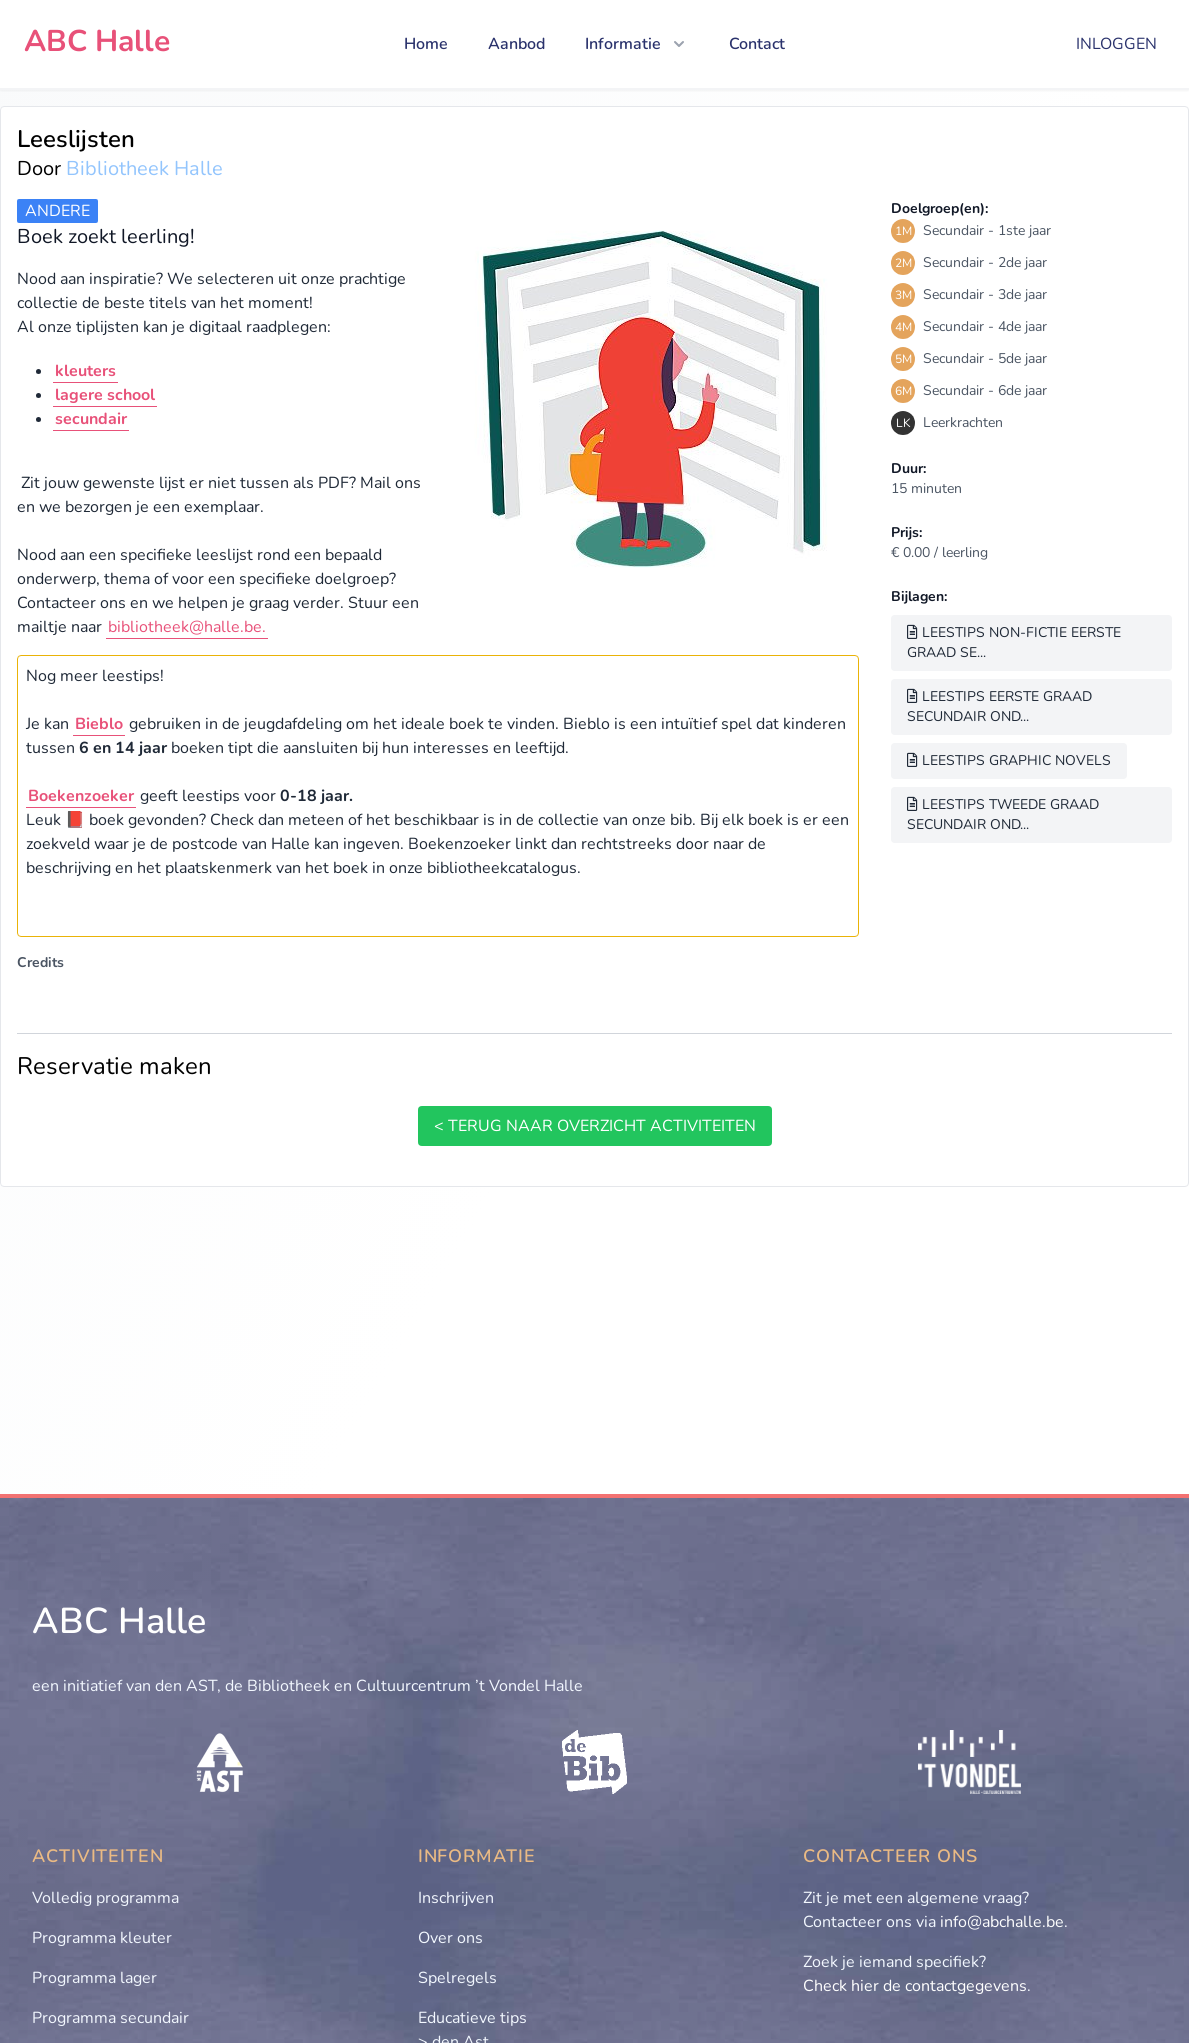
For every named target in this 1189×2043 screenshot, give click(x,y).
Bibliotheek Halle (144, 168)
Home (426, 44)
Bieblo (99, 724)
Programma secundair (110, 2018)
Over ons (450, 1938)
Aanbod (516, 44)
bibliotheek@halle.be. (187, 627)
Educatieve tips (472, 2018)
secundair (91, 419)
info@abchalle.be (1002, 1922)
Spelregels (457, 1978)
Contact (757, 44)
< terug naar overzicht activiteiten (595, 1126)
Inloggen (1116, 44)
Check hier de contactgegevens (915, 1986)
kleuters (85, 371)
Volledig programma (105, 1898)
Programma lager (94, 1978)
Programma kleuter (102, 1938)
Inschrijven (456, 1898)
